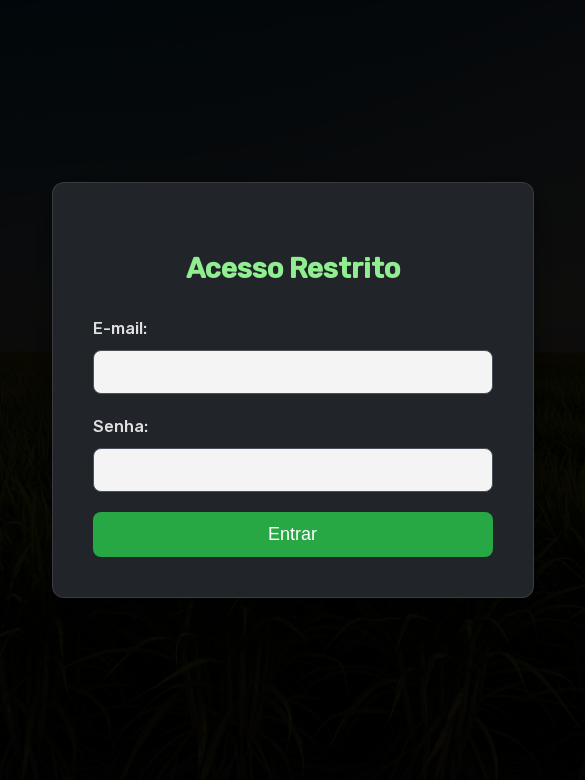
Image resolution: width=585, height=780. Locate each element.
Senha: (120, 426)
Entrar (292, 534)
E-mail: (120, 328)
